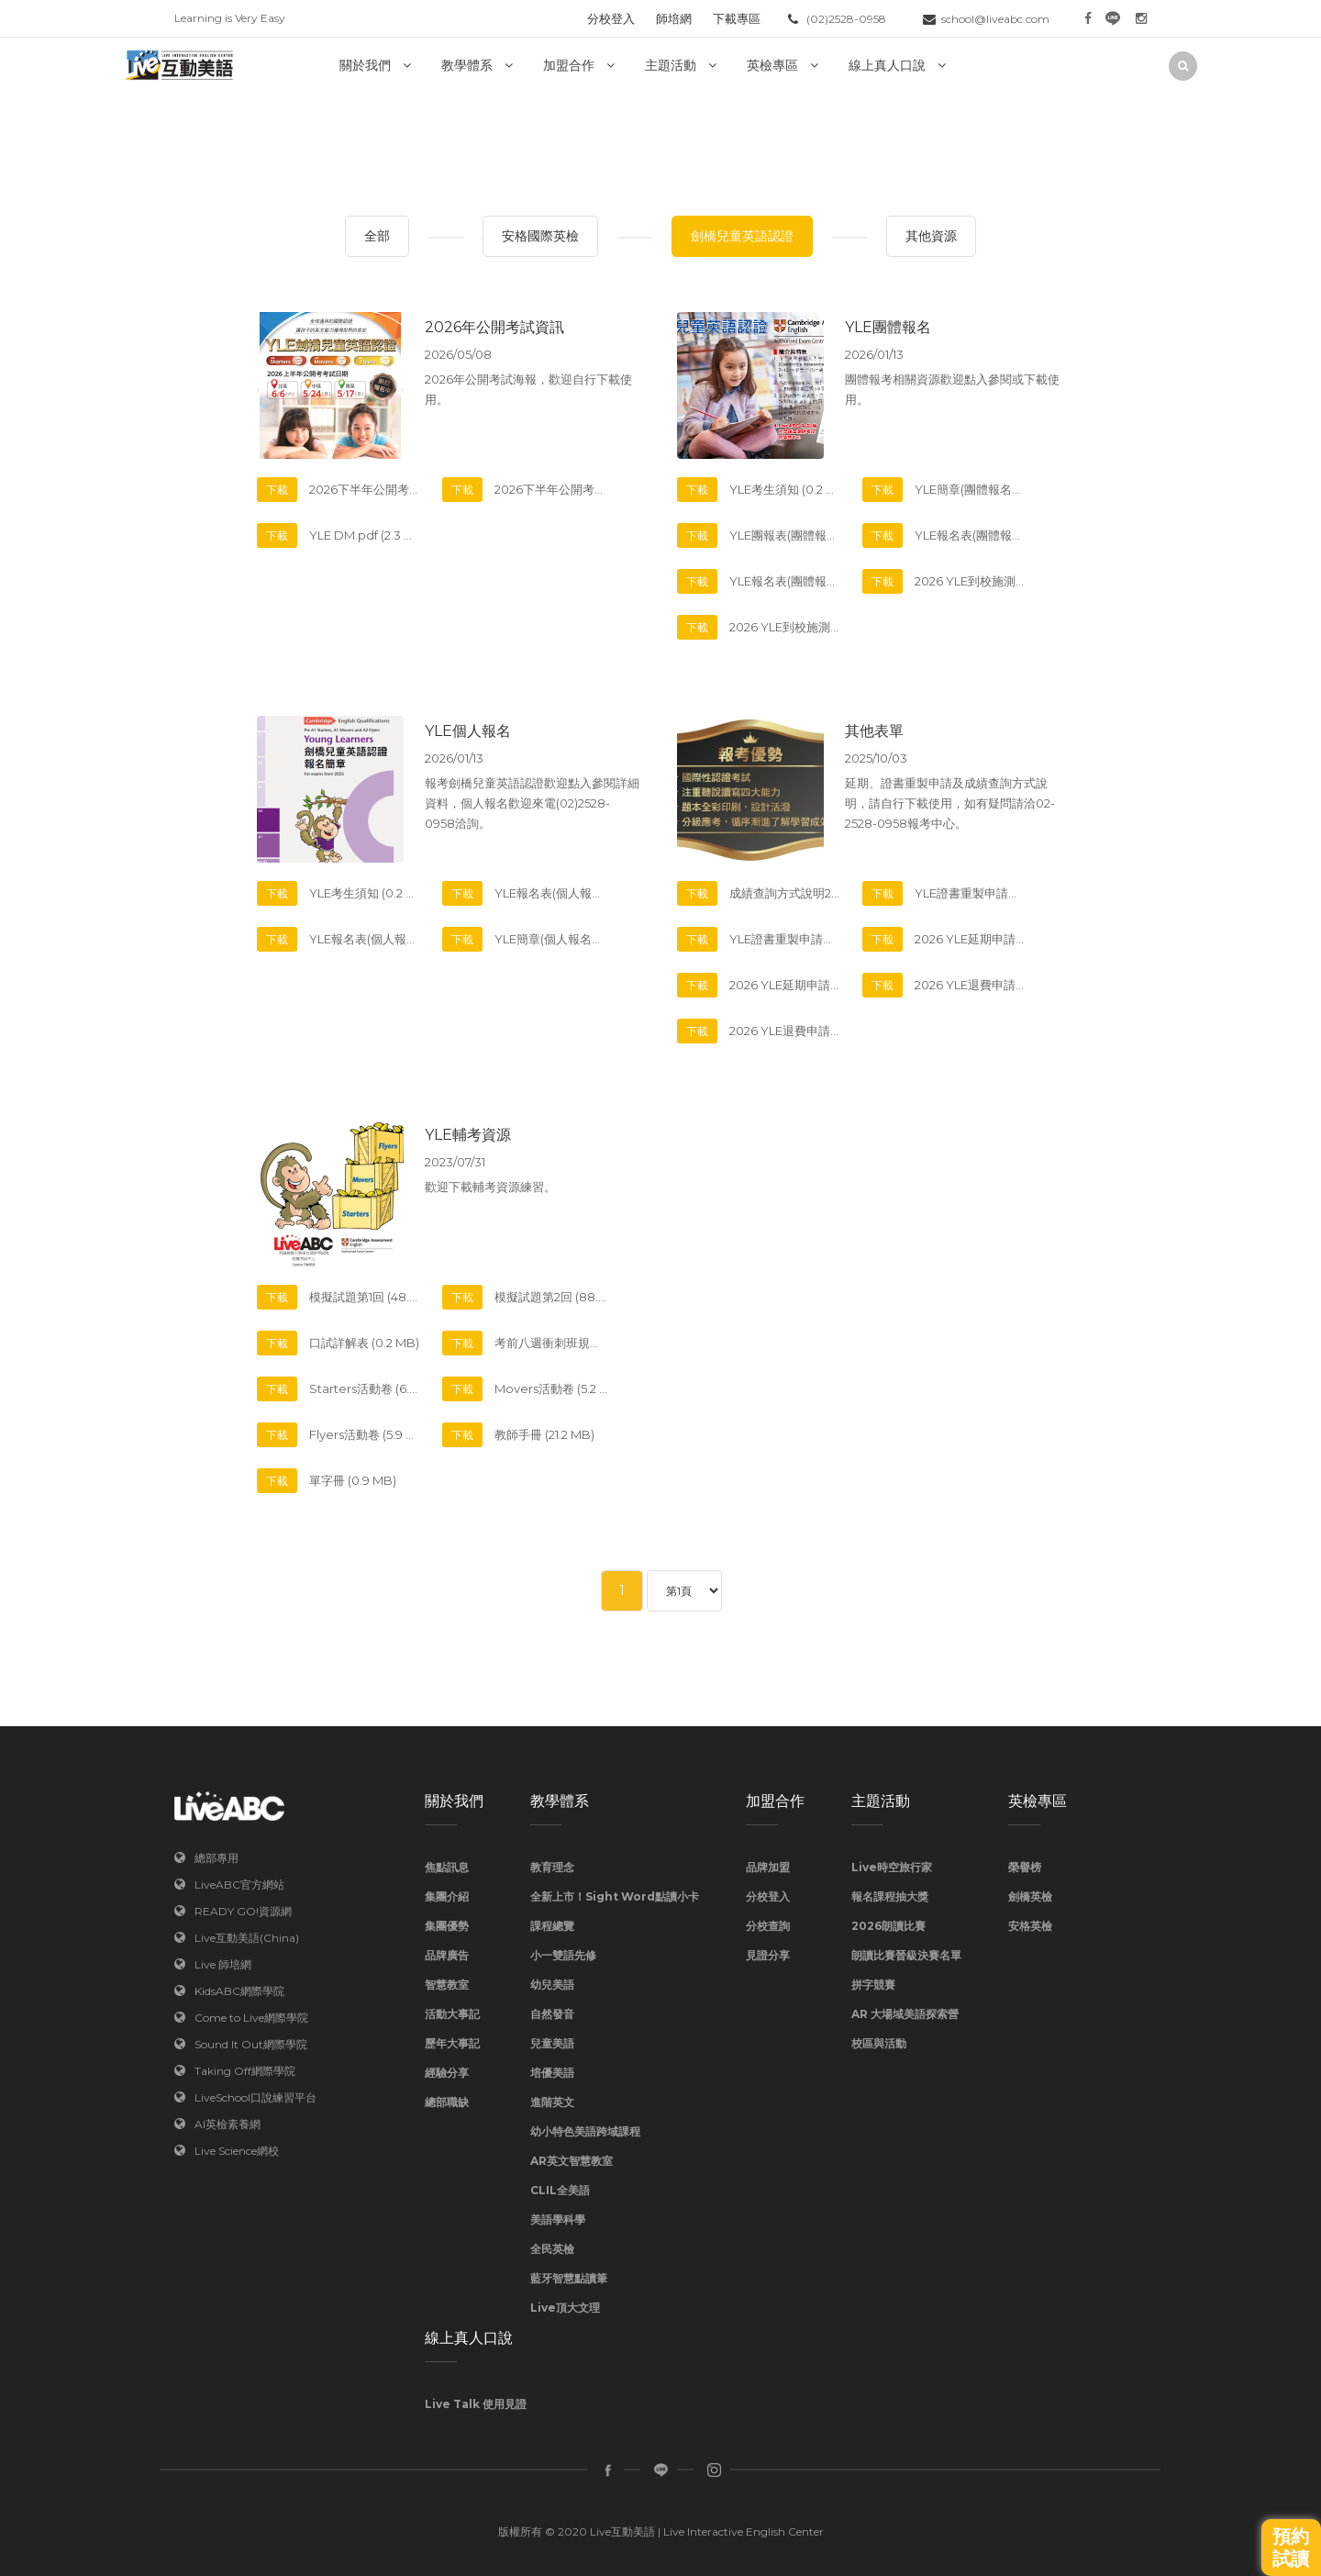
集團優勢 (447, 1926)
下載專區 (736, 18)
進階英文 (552, 2102)
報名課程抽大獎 (889, 1896)
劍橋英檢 (1030, 1896)
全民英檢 (552, 2249)
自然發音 (552, 2014)
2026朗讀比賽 (888, 1926)
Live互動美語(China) (246, 1938)
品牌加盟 (768, 1867)
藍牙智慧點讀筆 (568, 2278)
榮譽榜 (1024, 1867)
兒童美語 (552, 2043)
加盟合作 (568, 65)
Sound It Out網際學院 (250, 2044)
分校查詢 (768, 1926)
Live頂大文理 (565, 2307)
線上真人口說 (887, 65)
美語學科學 (557, 2219)
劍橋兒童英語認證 (742, 236)
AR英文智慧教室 (571, 2161)
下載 (277, 489)
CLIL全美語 (560, 2190)
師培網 (674, 18)
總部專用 (216, 1858)
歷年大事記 (452, 2043)
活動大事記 (452, 2014)
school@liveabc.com (995, 19)
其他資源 (931, 236)
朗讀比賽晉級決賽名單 (906, 1955)
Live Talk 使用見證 (476, 2404)
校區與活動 (878, 2043)
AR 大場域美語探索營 (905, 2014)
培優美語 (552, 2073)
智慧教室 (447, 1984)
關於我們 (365, 65)
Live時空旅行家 (891, 1867)
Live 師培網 (222, 1964)
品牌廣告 (447, 1955)
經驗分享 (447, 2073)
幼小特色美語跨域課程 (585, 2131)
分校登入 (611, 18)
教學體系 (467, 65)
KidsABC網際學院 (239, 1991)
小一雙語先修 (563, 1955)
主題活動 (670, 65)
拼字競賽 (873, 1984)
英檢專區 (772, 65)
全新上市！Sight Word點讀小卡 (614, 1896)
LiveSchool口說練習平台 (255, 2097)
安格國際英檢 (540, 236)
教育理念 (552, 1867)
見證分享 (768, 1955)
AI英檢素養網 (227, 2124)
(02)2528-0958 (846, 19)
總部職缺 (447, 2102)
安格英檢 (1030, 1926)
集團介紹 (447, 1896)
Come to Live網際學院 (251, 2017)
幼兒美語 (552, 1984)
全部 (377, 236)
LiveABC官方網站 (239, 1884)
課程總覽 (552, 1926)
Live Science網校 (236, 2151)
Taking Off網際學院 (244, 2071)
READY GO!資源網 (243, 1911)
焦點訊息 (447, 1867)
